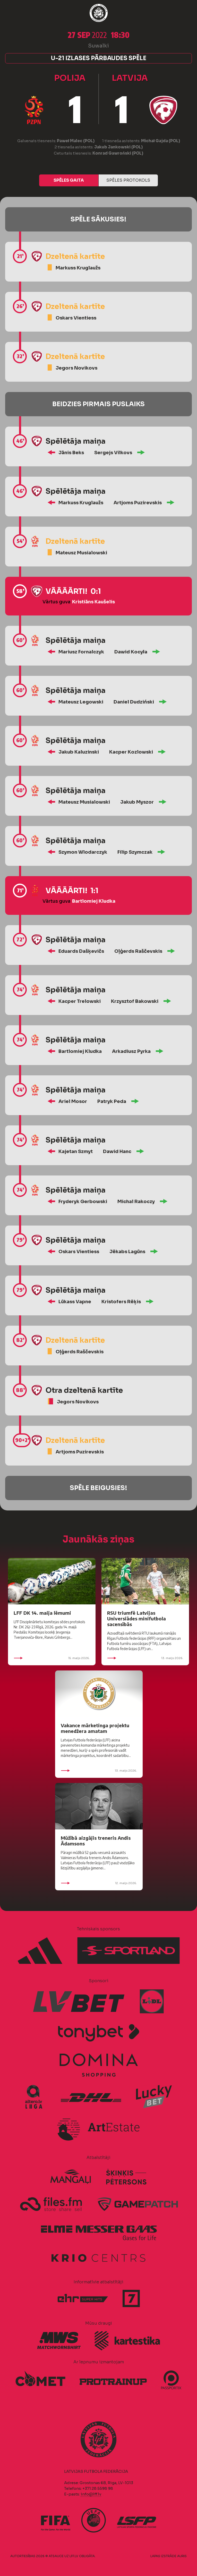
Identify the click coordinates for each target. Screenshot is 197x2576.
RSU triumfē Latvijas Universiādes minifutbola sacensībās (136, 1618)
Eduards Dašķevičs (81, 951)
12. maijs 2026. (99, 1883)
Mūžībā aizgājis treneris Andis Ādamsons (96, 1840)
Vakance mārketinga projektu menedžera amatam (95, 1728)
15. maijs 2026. (52, 1658)
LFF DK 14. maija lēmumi (42, 1613)
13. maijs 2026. (145, 1658)
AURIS (182, 2556)
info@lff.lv (91, 2494)
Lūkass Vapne (74, 1302)
